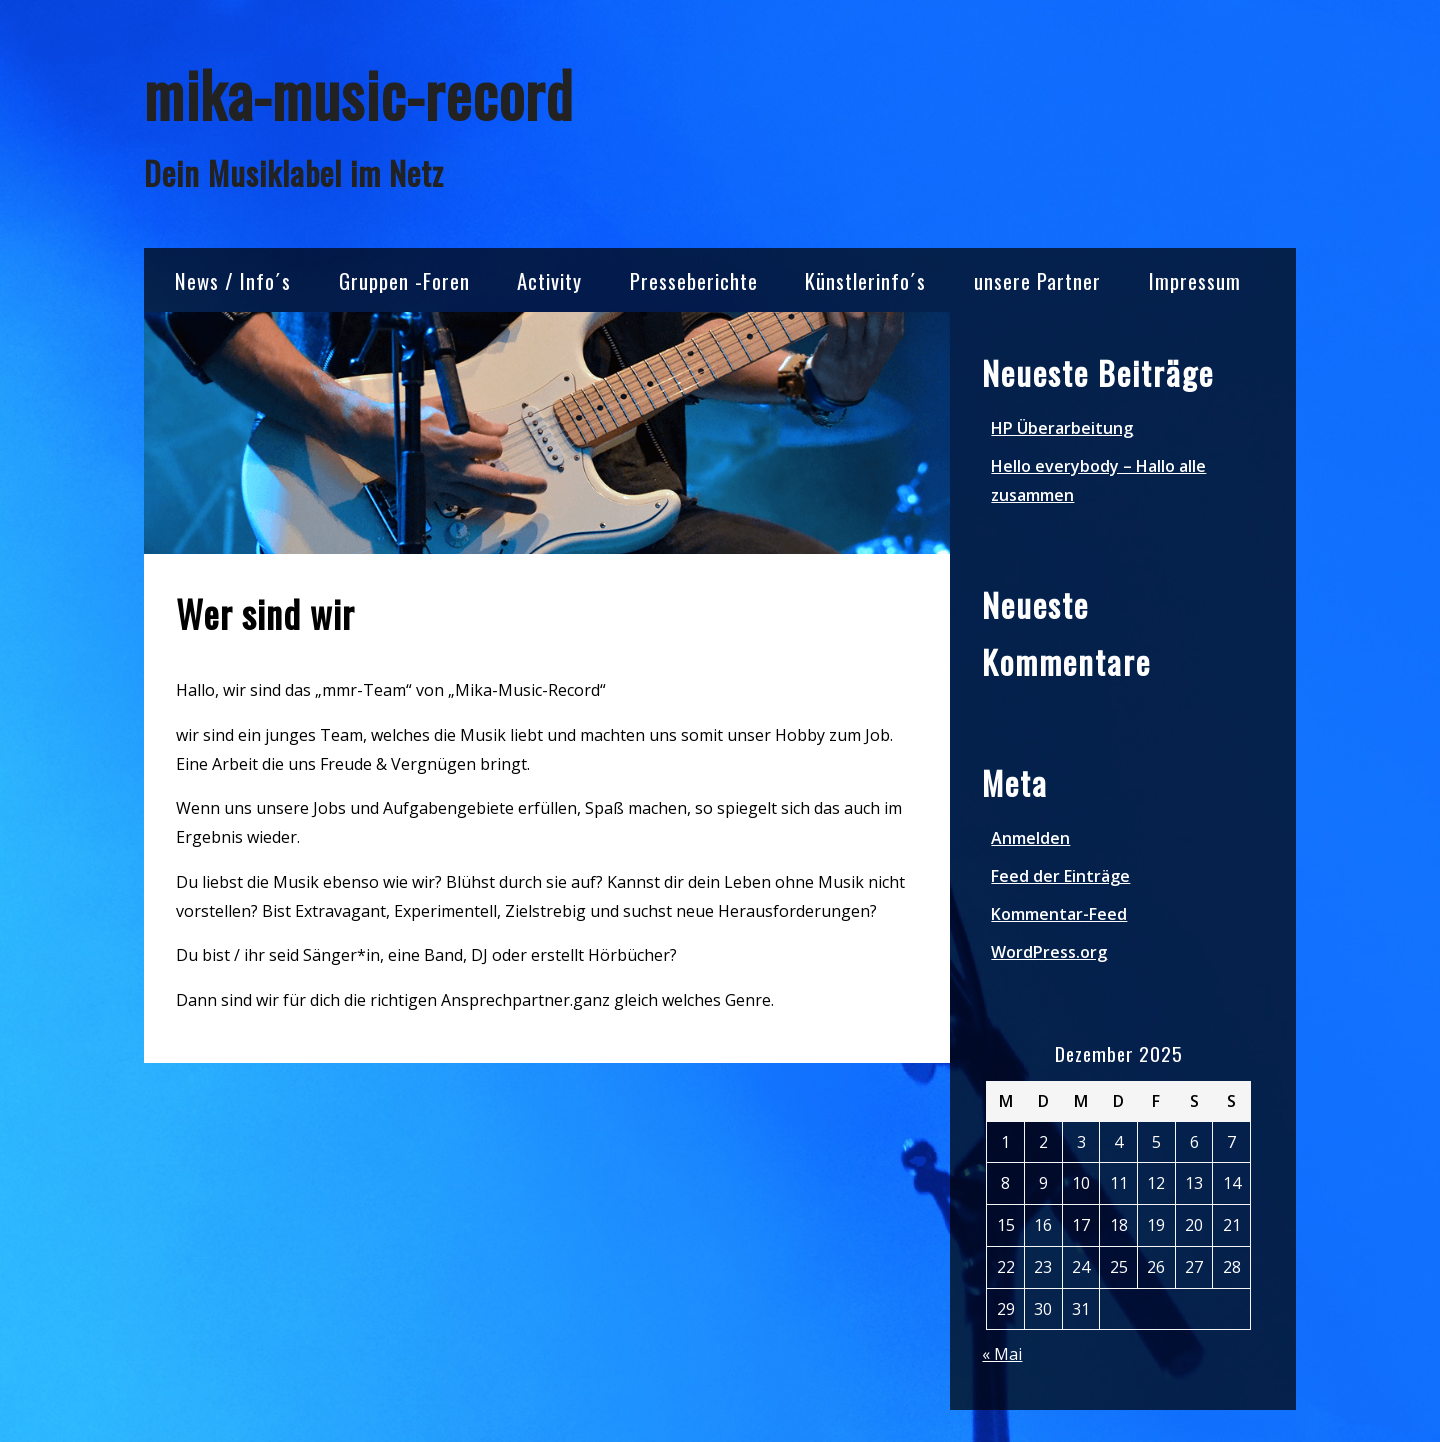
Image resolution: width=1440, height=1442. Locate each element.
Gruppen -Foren (404, 280)
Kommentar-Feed (1059, 914)
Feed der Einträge (1060, 876)
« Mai (1002, 1354)
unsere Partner (1037, 280)
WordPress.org (1049, 952)
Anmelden (1030, 838)
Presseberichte (694, 280)
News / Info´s (233, 280)
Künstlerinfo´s (865, 280)
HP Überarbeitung (1062, 428)
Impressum (1195, 280)
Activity (549, 280)
